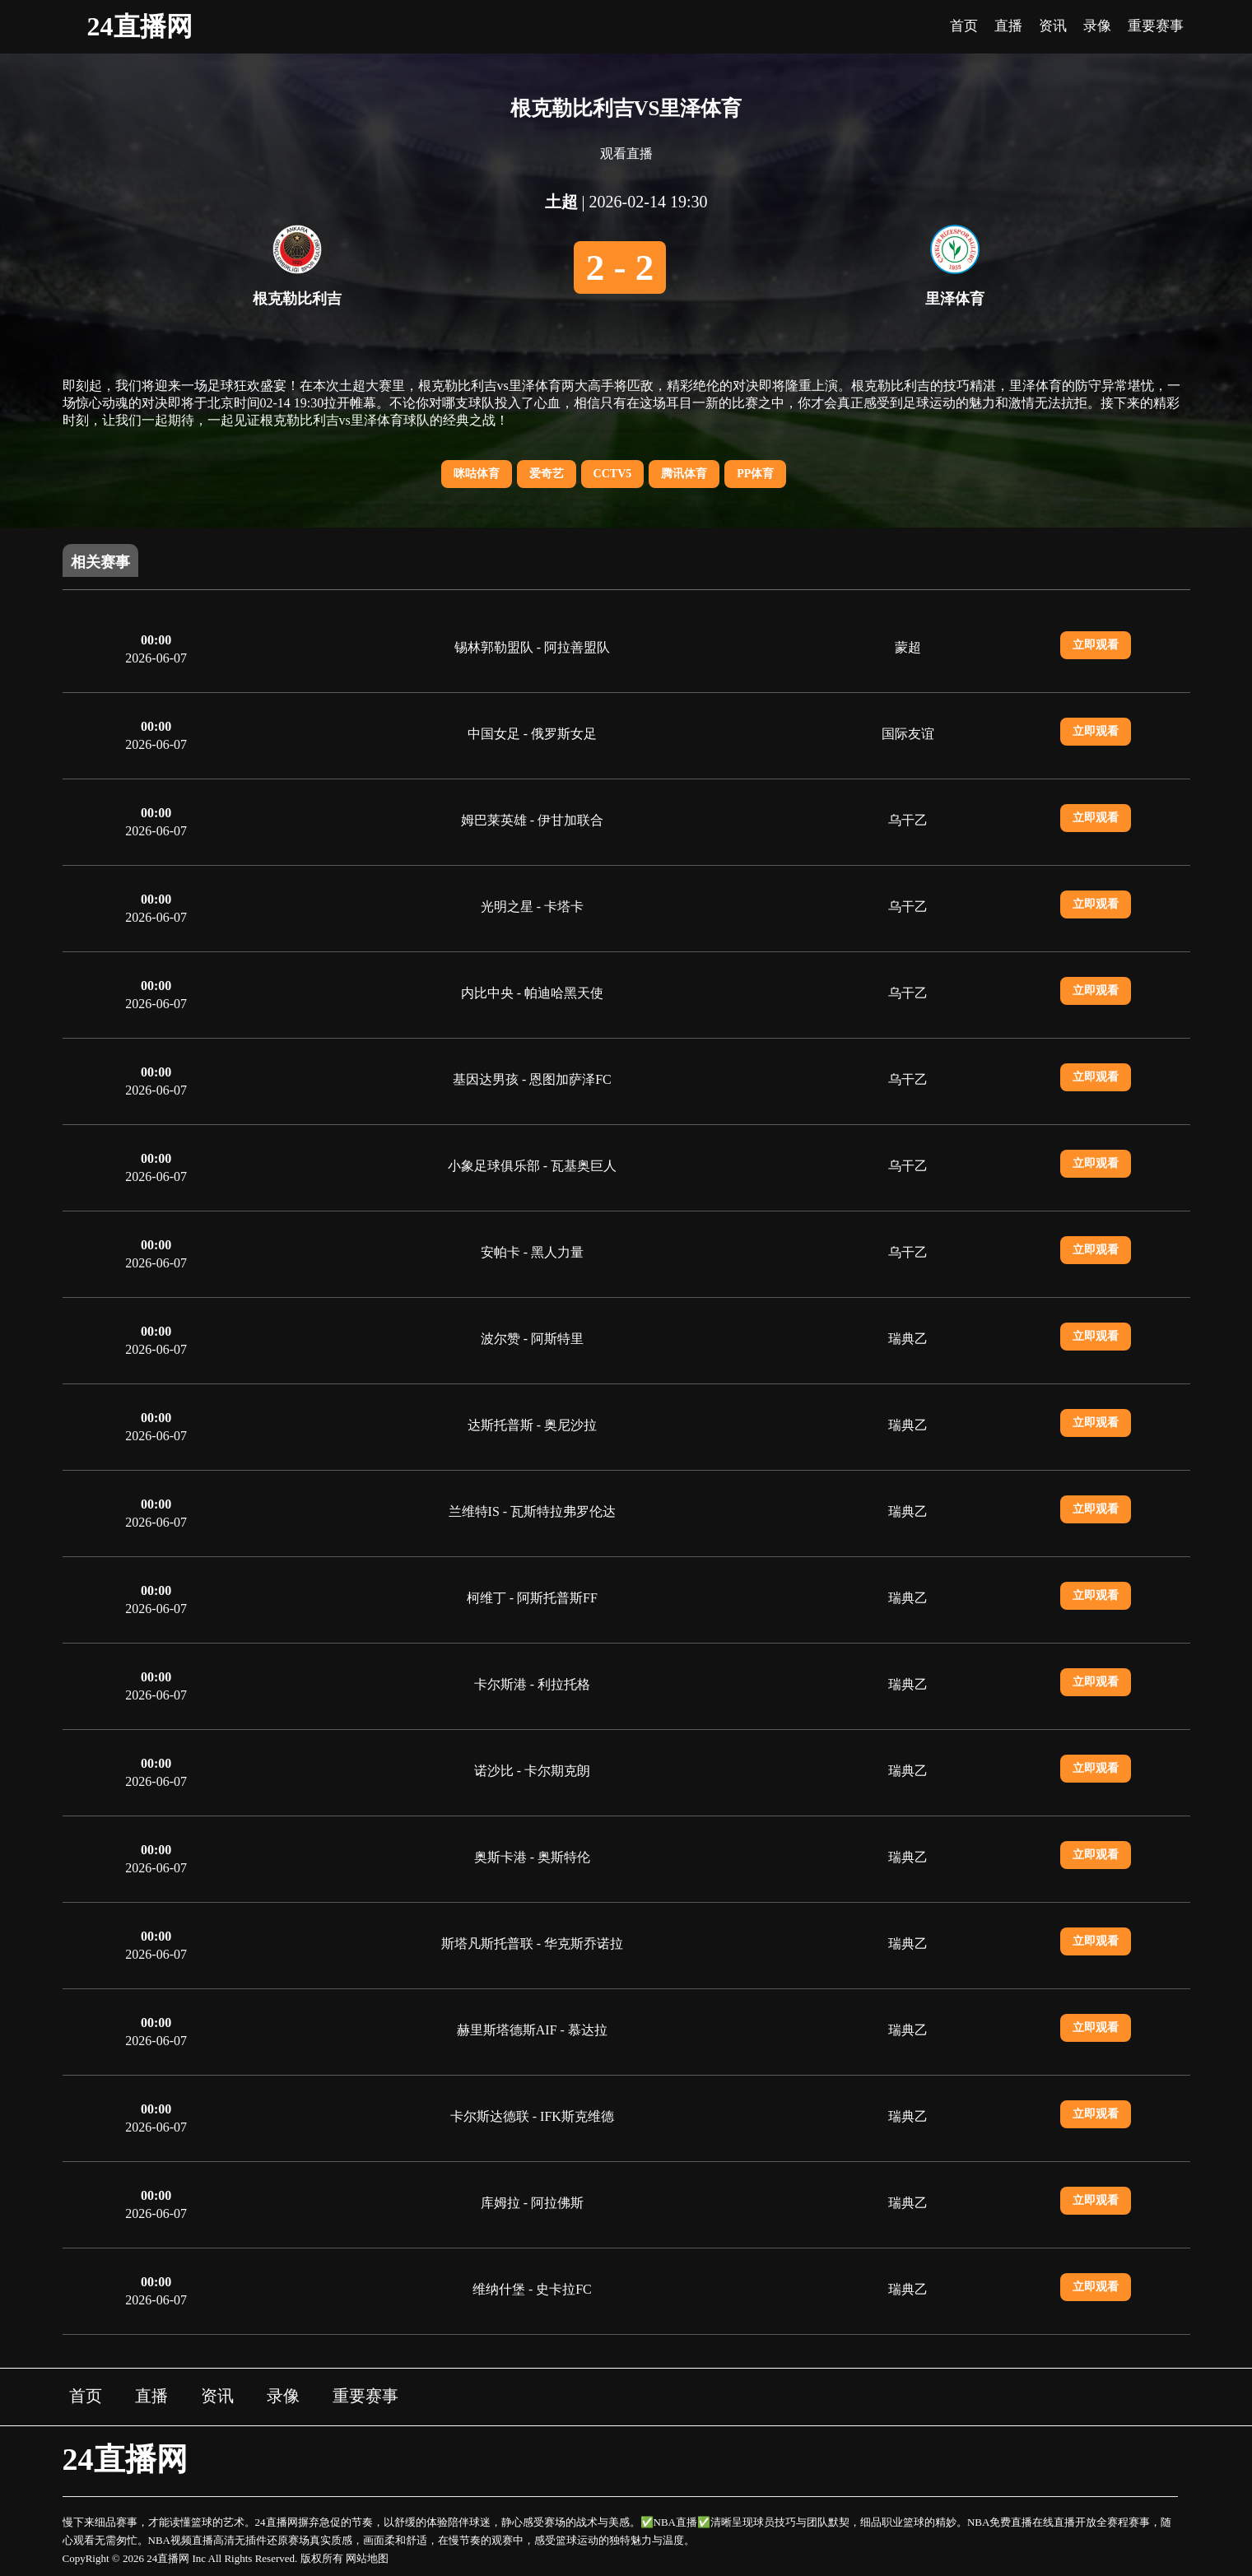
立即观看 (1096, 645)
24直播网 (140, 26)
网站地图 (367, 2558)
